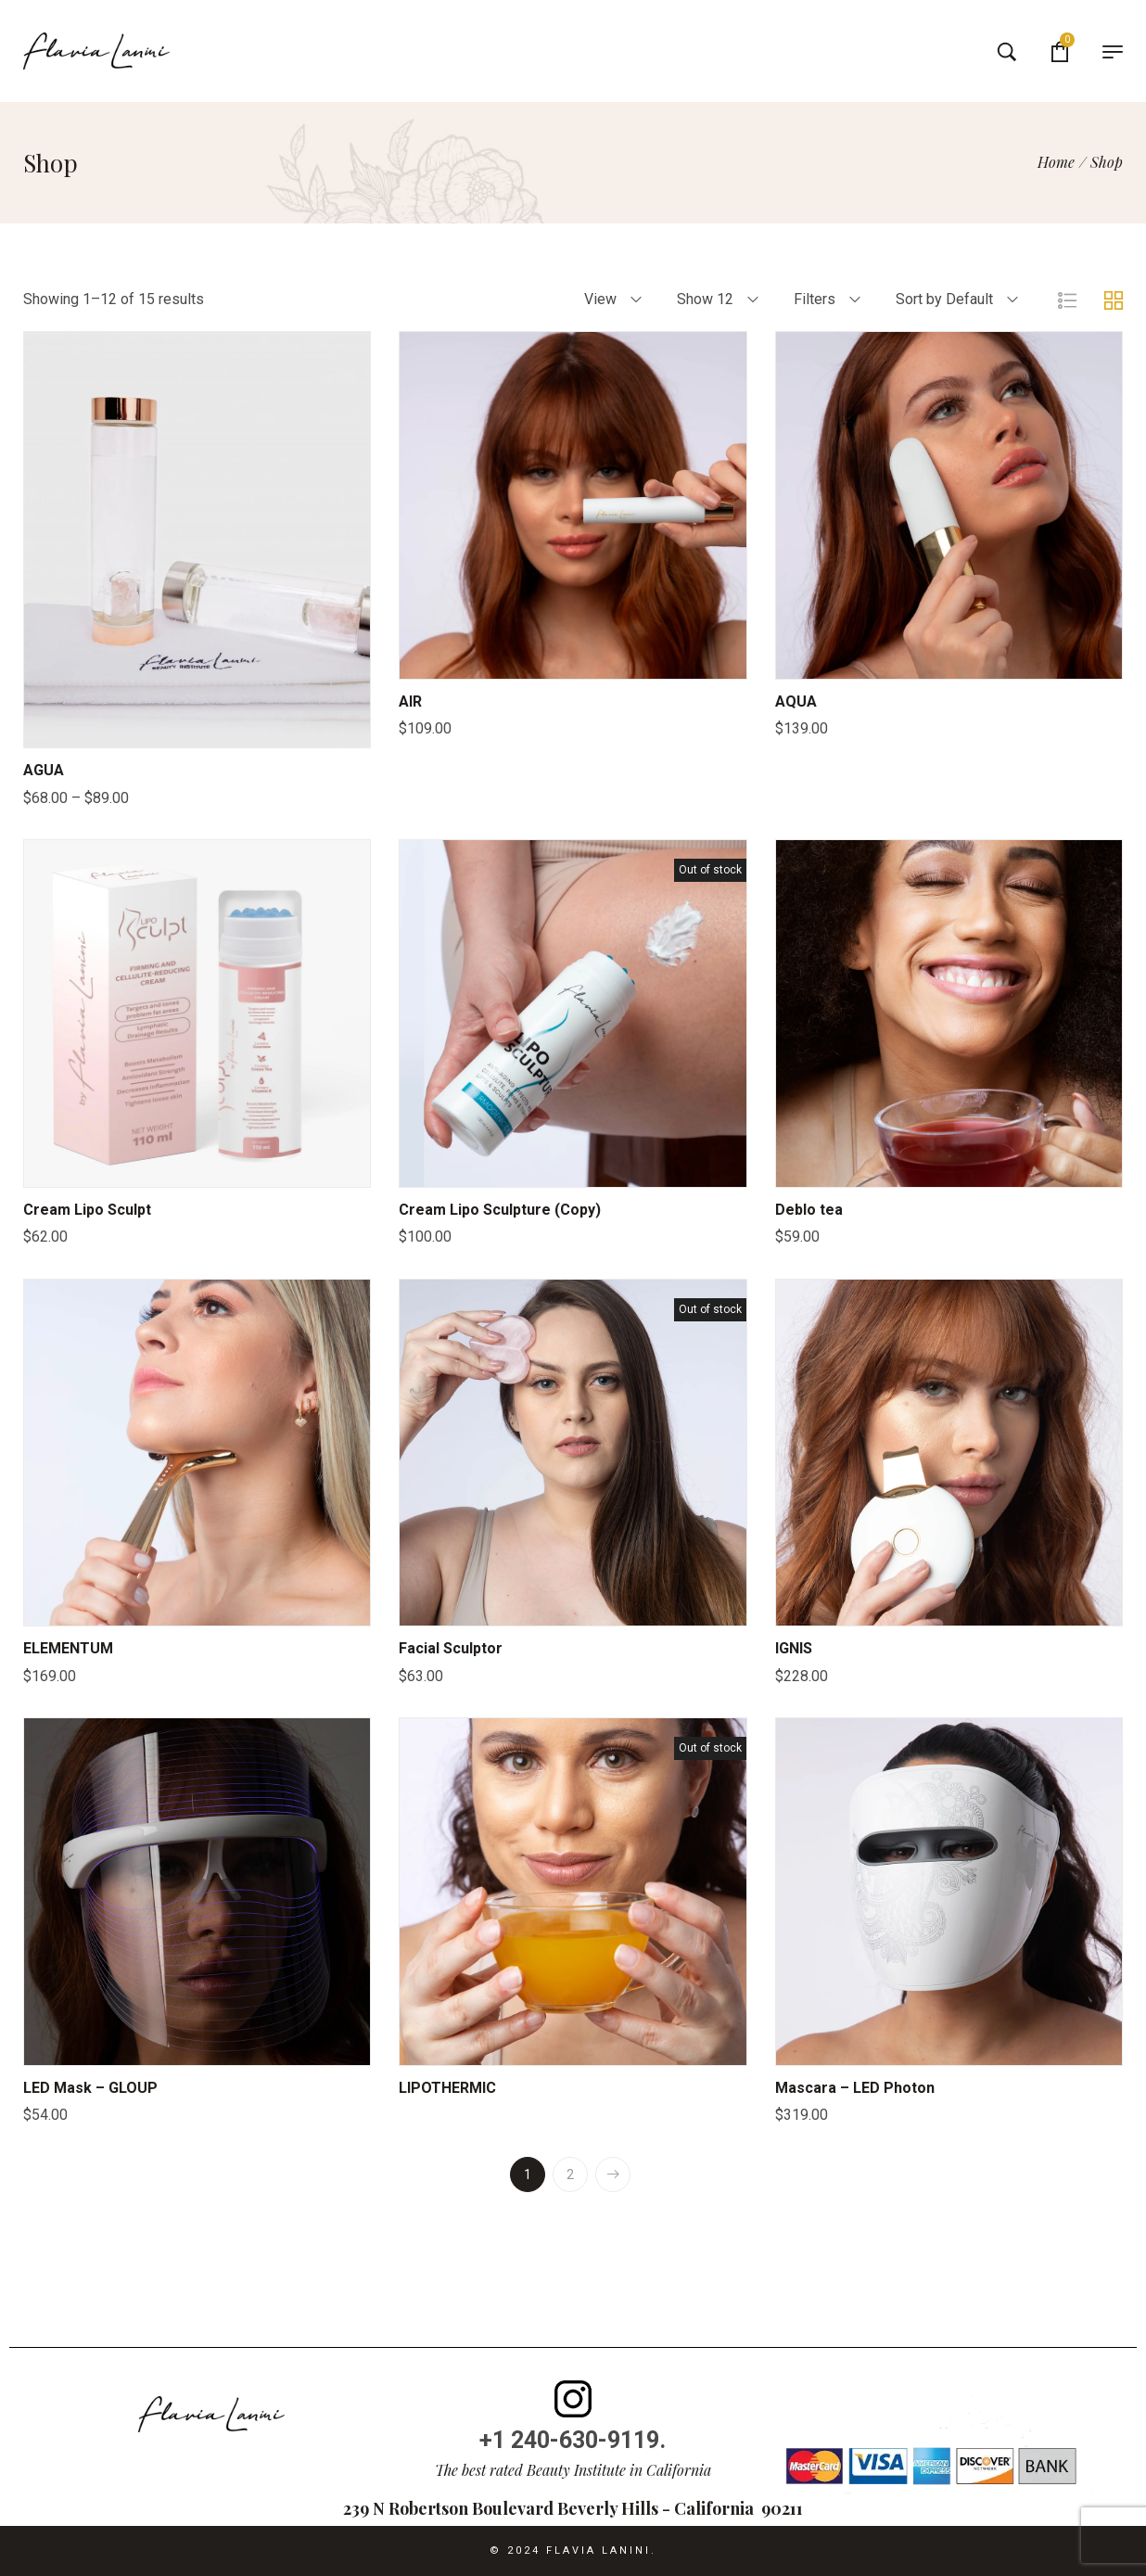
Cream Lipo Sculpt (87, 1209)
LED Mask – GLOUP (90, 2088)
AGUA (43, 770)
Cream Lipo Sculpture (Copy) (500, 1209)
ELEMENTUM (68, 1648)
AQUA (796, 701)
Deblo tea (809, 1209)
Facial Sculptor (451, 1648)
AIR (410, 701)
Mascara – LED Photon (855, 2088)
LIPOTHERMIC (447, 2088)
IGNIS (793, 1648)
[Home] (1056, 162)
